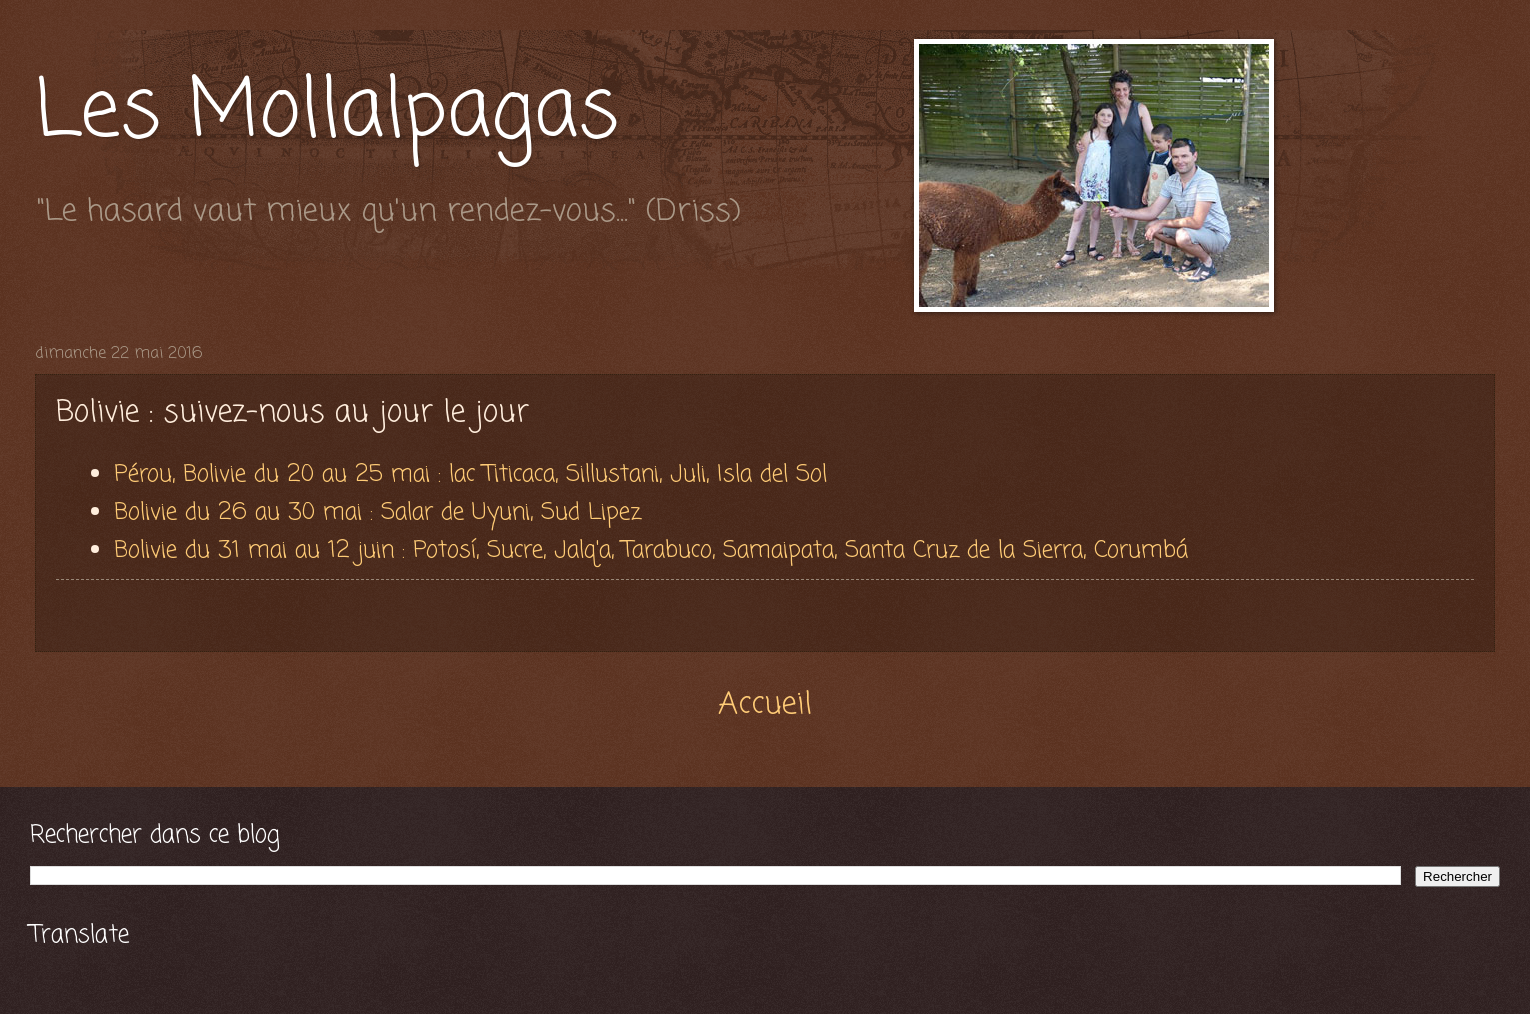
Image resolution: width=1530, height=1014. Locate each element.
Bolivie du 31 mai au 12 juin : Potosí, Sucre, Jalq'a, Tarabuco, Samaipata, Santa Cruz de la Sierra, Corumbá (655, 550)
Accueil (765, 704)
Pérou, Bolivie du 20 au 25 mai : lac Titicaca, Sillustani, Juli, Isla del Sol (470, 474)
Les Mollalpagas (327, 113)
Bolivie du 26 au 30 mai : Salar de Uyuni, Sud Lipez (381, 512)
